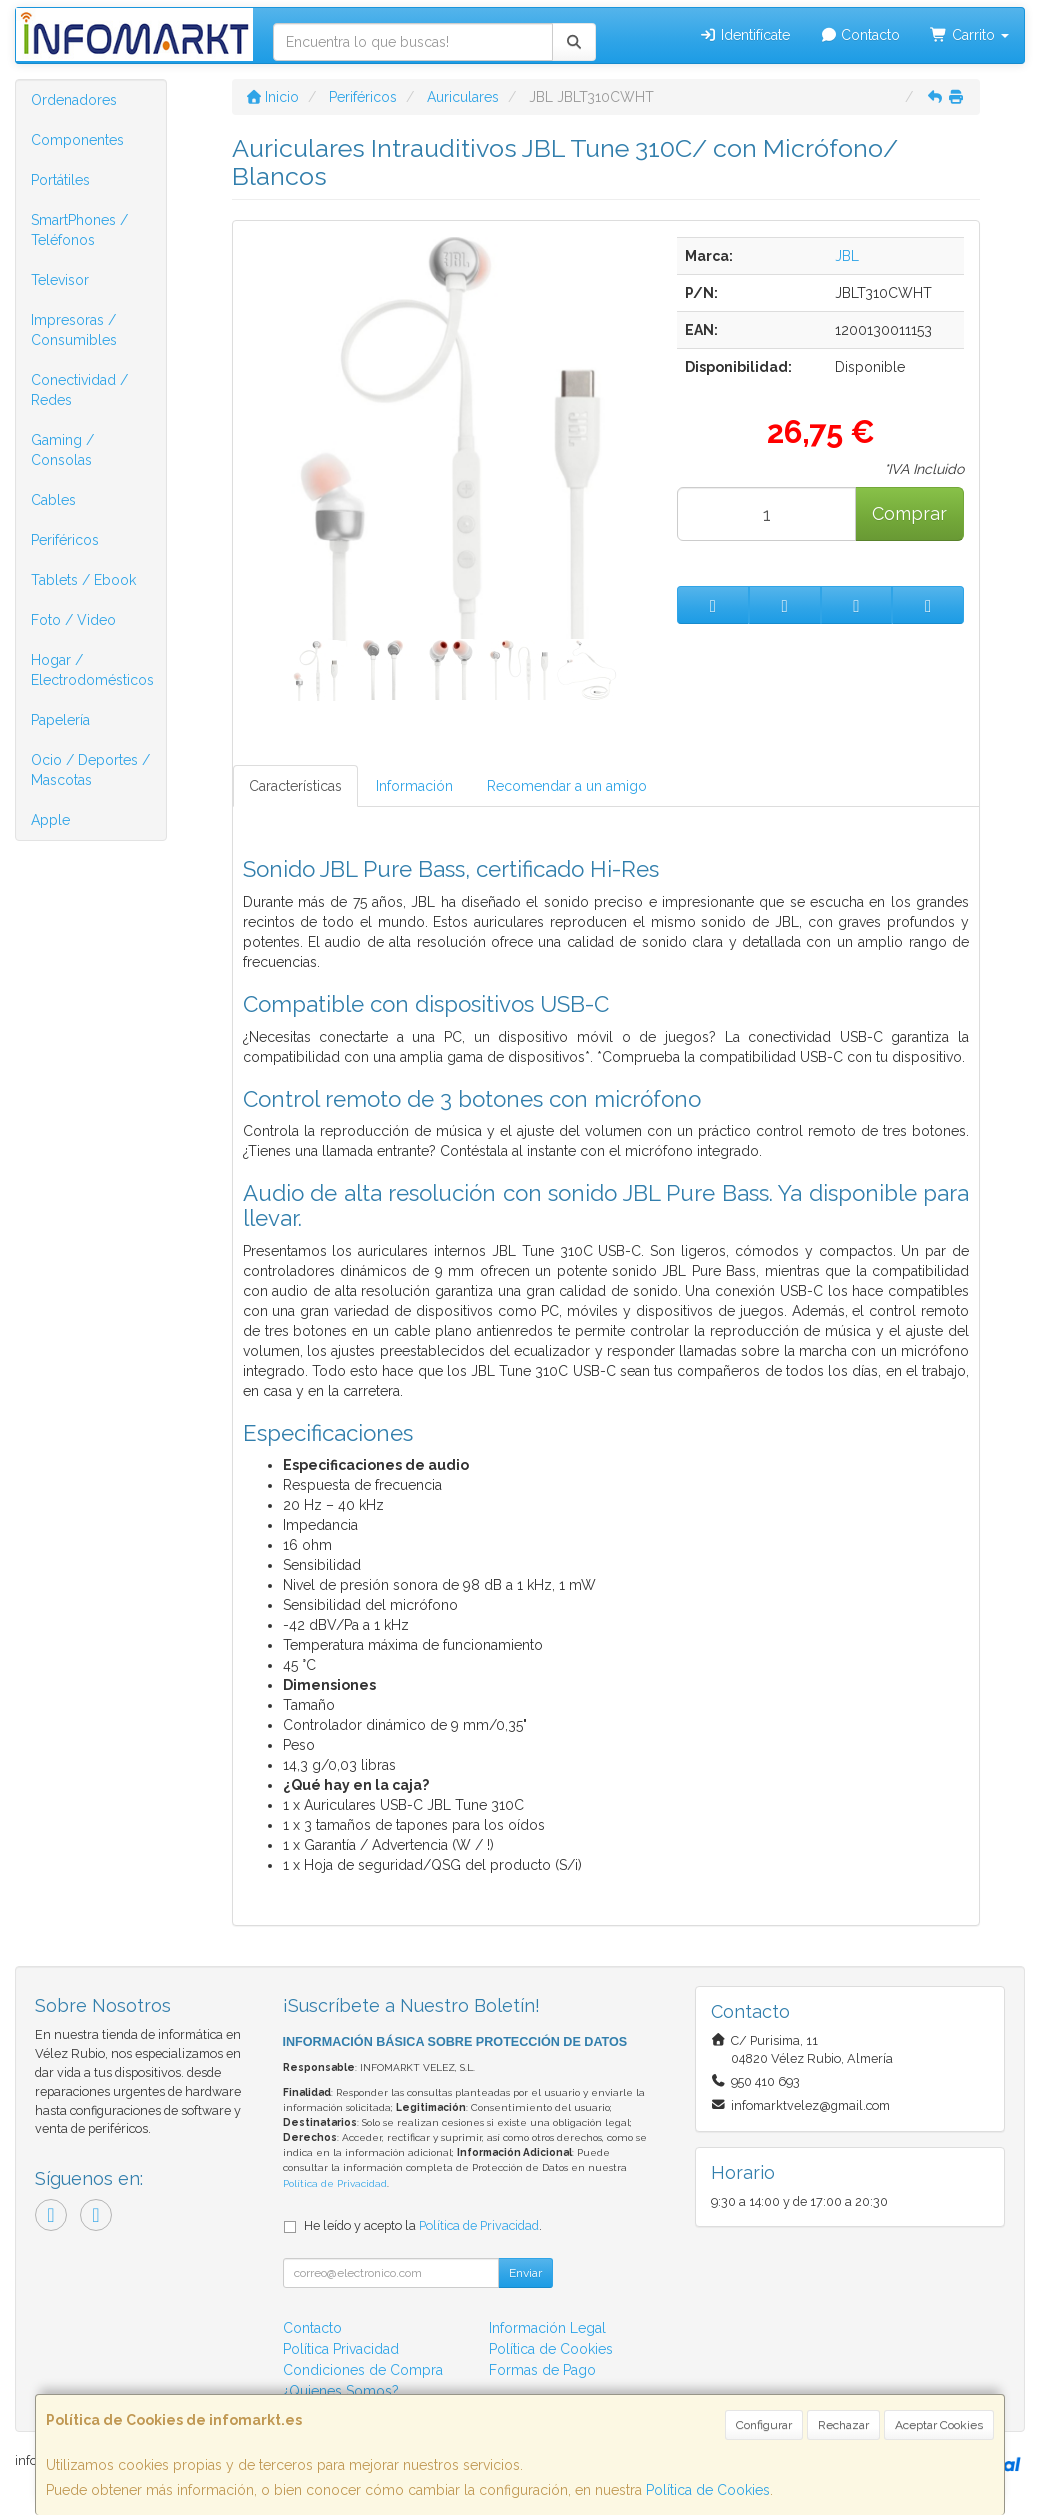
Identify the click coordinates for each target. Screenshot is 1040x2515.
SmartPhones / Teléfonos (79, 230)
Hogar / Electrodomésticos (92, 670)
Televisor (60, 280)
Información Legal (547, 2328)
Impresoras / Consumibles (74, 330)
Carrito (969, 35)
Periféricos (65, 540)
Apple (50, 820)
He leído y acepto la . (423, 2225)
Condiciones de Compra (363, 2370)
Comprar (909, 513)
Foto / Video (73, 620)
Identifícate (744, 35)
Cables (53, 500)
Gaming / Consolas (62, 450)
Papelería (60, 720)
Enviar (525, 2273)
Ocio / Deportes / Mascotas (90, 770)
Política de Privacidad (335, 2183)
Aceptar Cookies (939, 2425)
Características (295, 786)
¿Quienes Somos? (341, 2391)
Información (414, 786)
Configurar (764, 2425)
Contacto (860, 35)
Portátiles (60, 180)
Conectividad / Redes (79, 390)
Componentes (77, 140)
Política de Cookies (708, 2490)
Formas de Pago (542, 2370)
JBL (847, 256)
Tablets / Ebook (83, 580)
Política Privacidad (341, 2349)
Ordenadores (74, 100)
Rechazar (843, 2425)
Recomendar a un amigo (567, 786)
